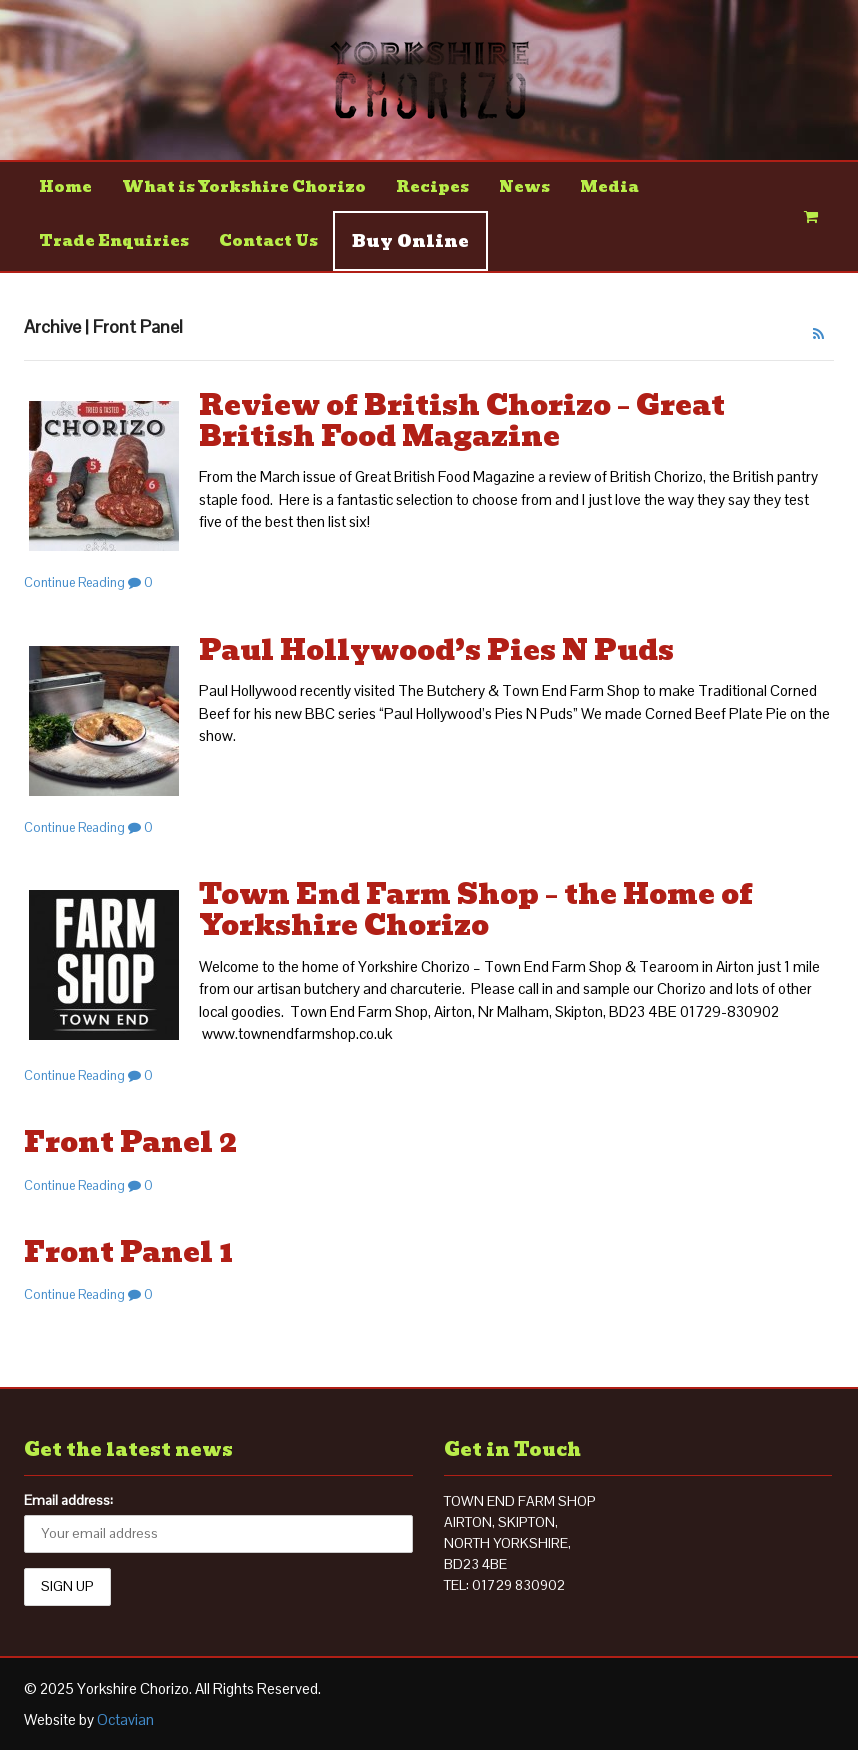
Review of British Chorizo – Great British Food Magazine (462, 421)
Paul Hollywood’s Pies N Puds (436, 650)
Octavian (125, 1719)
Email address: (68, 1500)
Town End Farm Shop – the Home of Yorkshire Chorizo (476, 910)
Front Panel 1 (128, 1252)
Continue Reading (74, 582)
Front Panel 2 (130, 1142)
